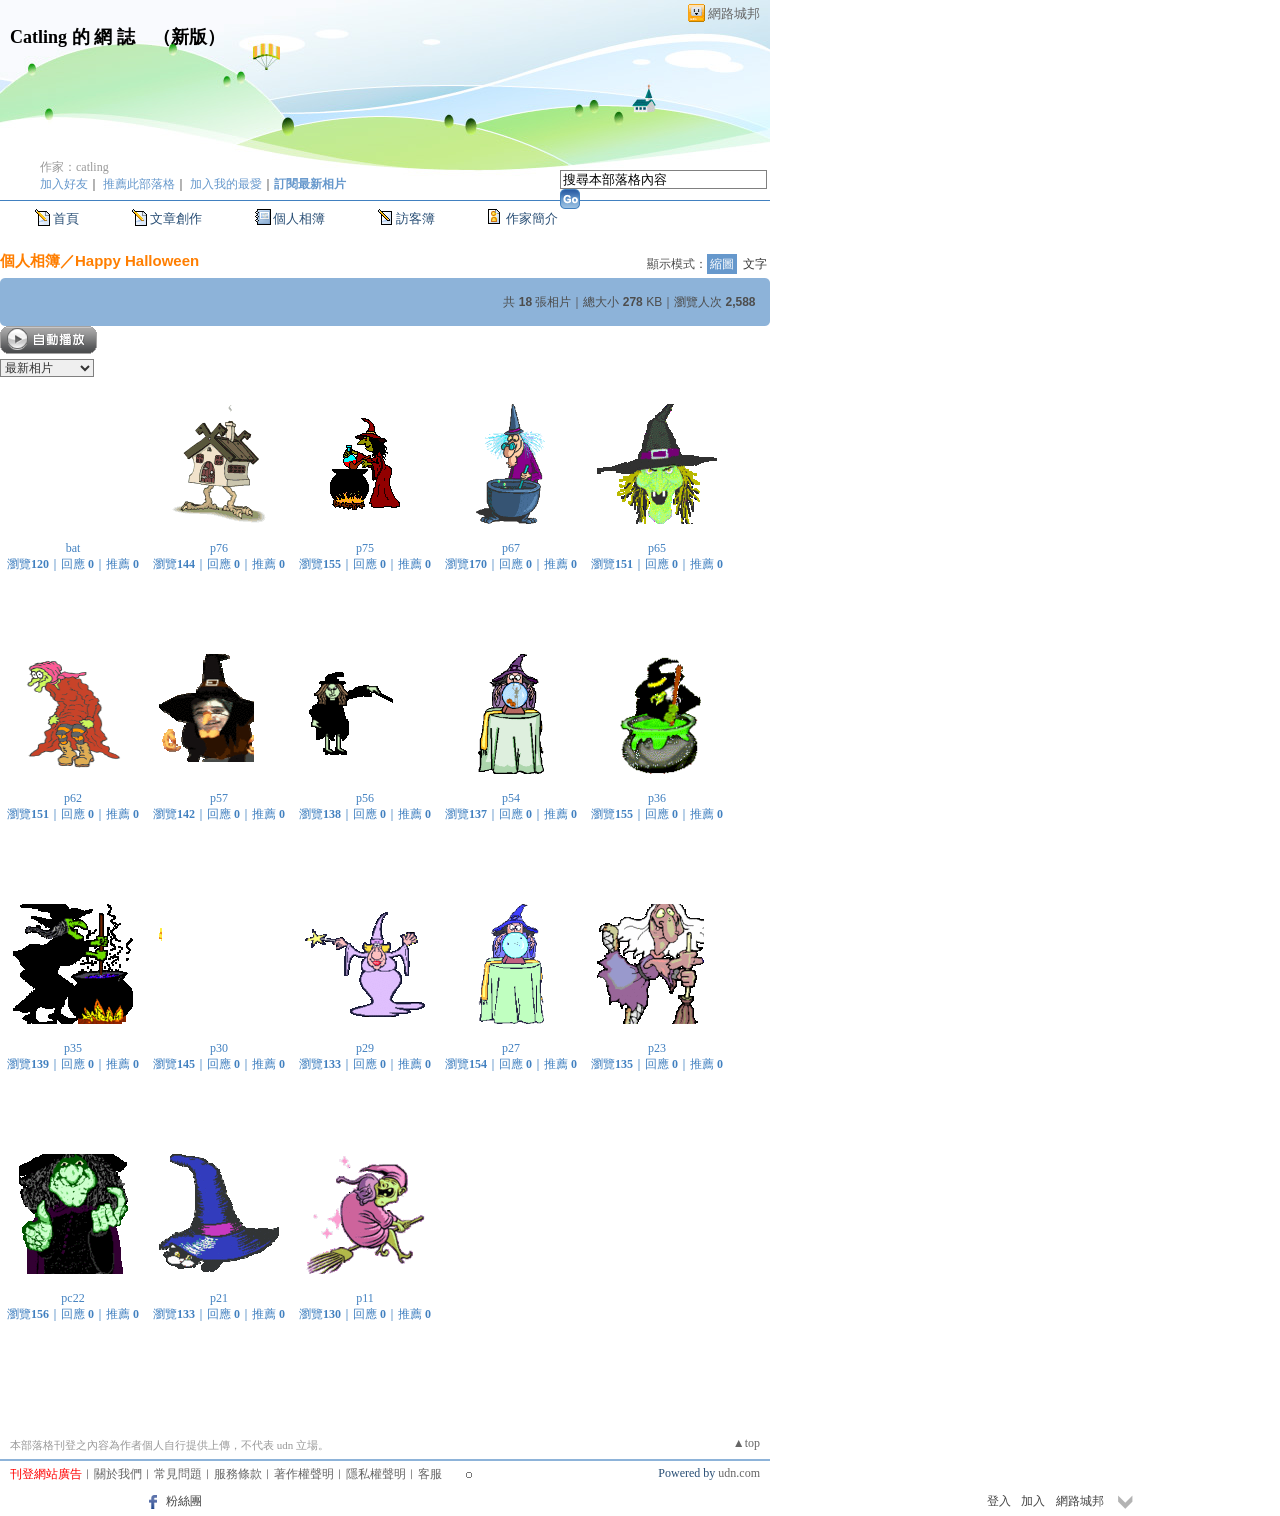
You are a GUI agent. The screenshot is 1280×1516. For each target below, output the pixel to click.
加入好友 (64, 184)
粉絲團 (184, 1501)
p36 (657, 798)
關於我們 (118, 1474)
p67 (511, 548)
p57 (219, 798)
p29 (365, 1048)
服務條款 (238, 1474)
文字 (755, 264)
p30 (219, 1048)
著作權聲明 (304, 1474)
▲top (746, 1443)
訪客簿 (415, 218)
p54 (511, 798)
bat (73, 548)
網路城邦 (734, 13)
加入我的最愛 (226, 184)
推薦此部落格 (139, 184)
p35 (73, 1048)
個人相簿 (299, 218)
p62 (73, 798)
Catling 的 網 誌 (72, 37)
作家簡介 (532, 218)
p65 (657, 548)
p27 (511, 1048)
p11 (365, 1298)
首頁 (66, 218)
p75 (365, 548)
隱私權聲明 (376, 1474)
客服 (430, 1474)
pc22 (72, 1298)
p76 (219, 548)
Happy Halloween (137, 260)
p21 (219, 1298)
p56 (365, 798)
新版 (189, 37)
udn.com (739, 1473)
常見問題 (178, 1474)
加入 (1033, 1501)
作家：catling (74, 167)
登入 (999, 1501)
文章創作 (176, 218)
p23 (657, 1048)
